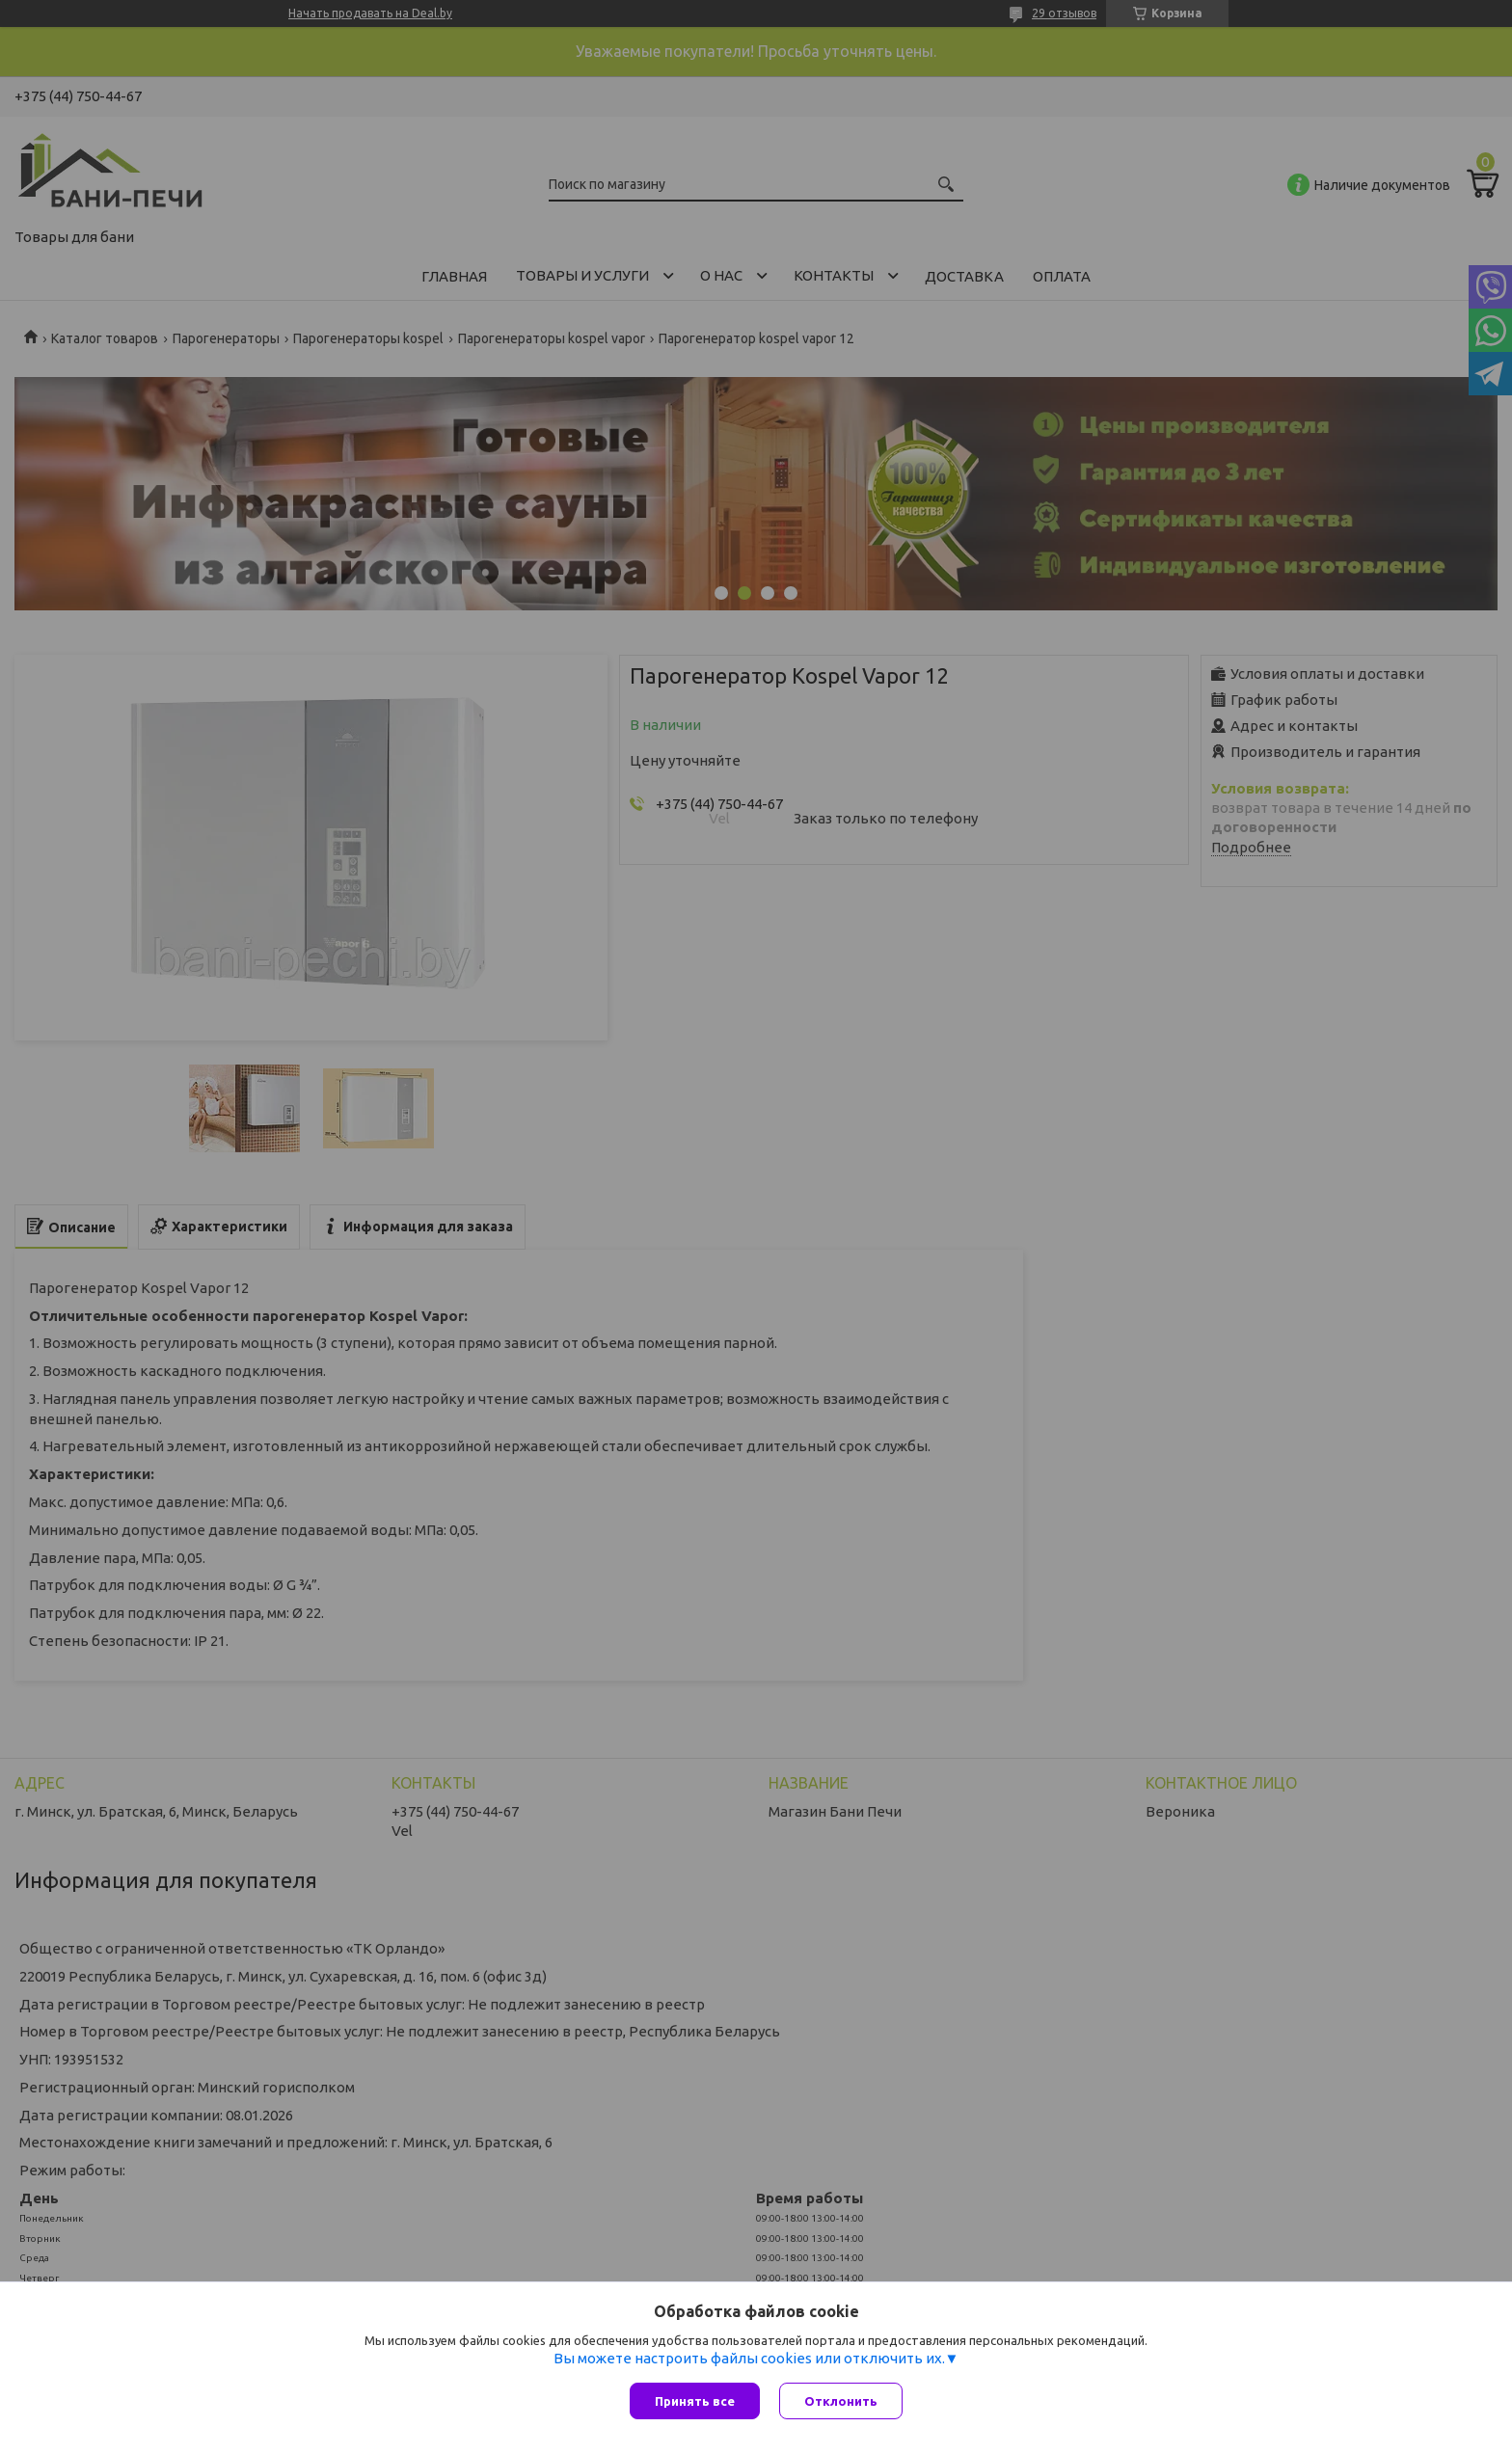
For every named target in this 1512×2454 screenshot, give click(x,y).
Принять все (695, 2401)
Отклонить (841, 2401)
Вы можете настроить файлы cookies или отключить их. (749, 2358)
